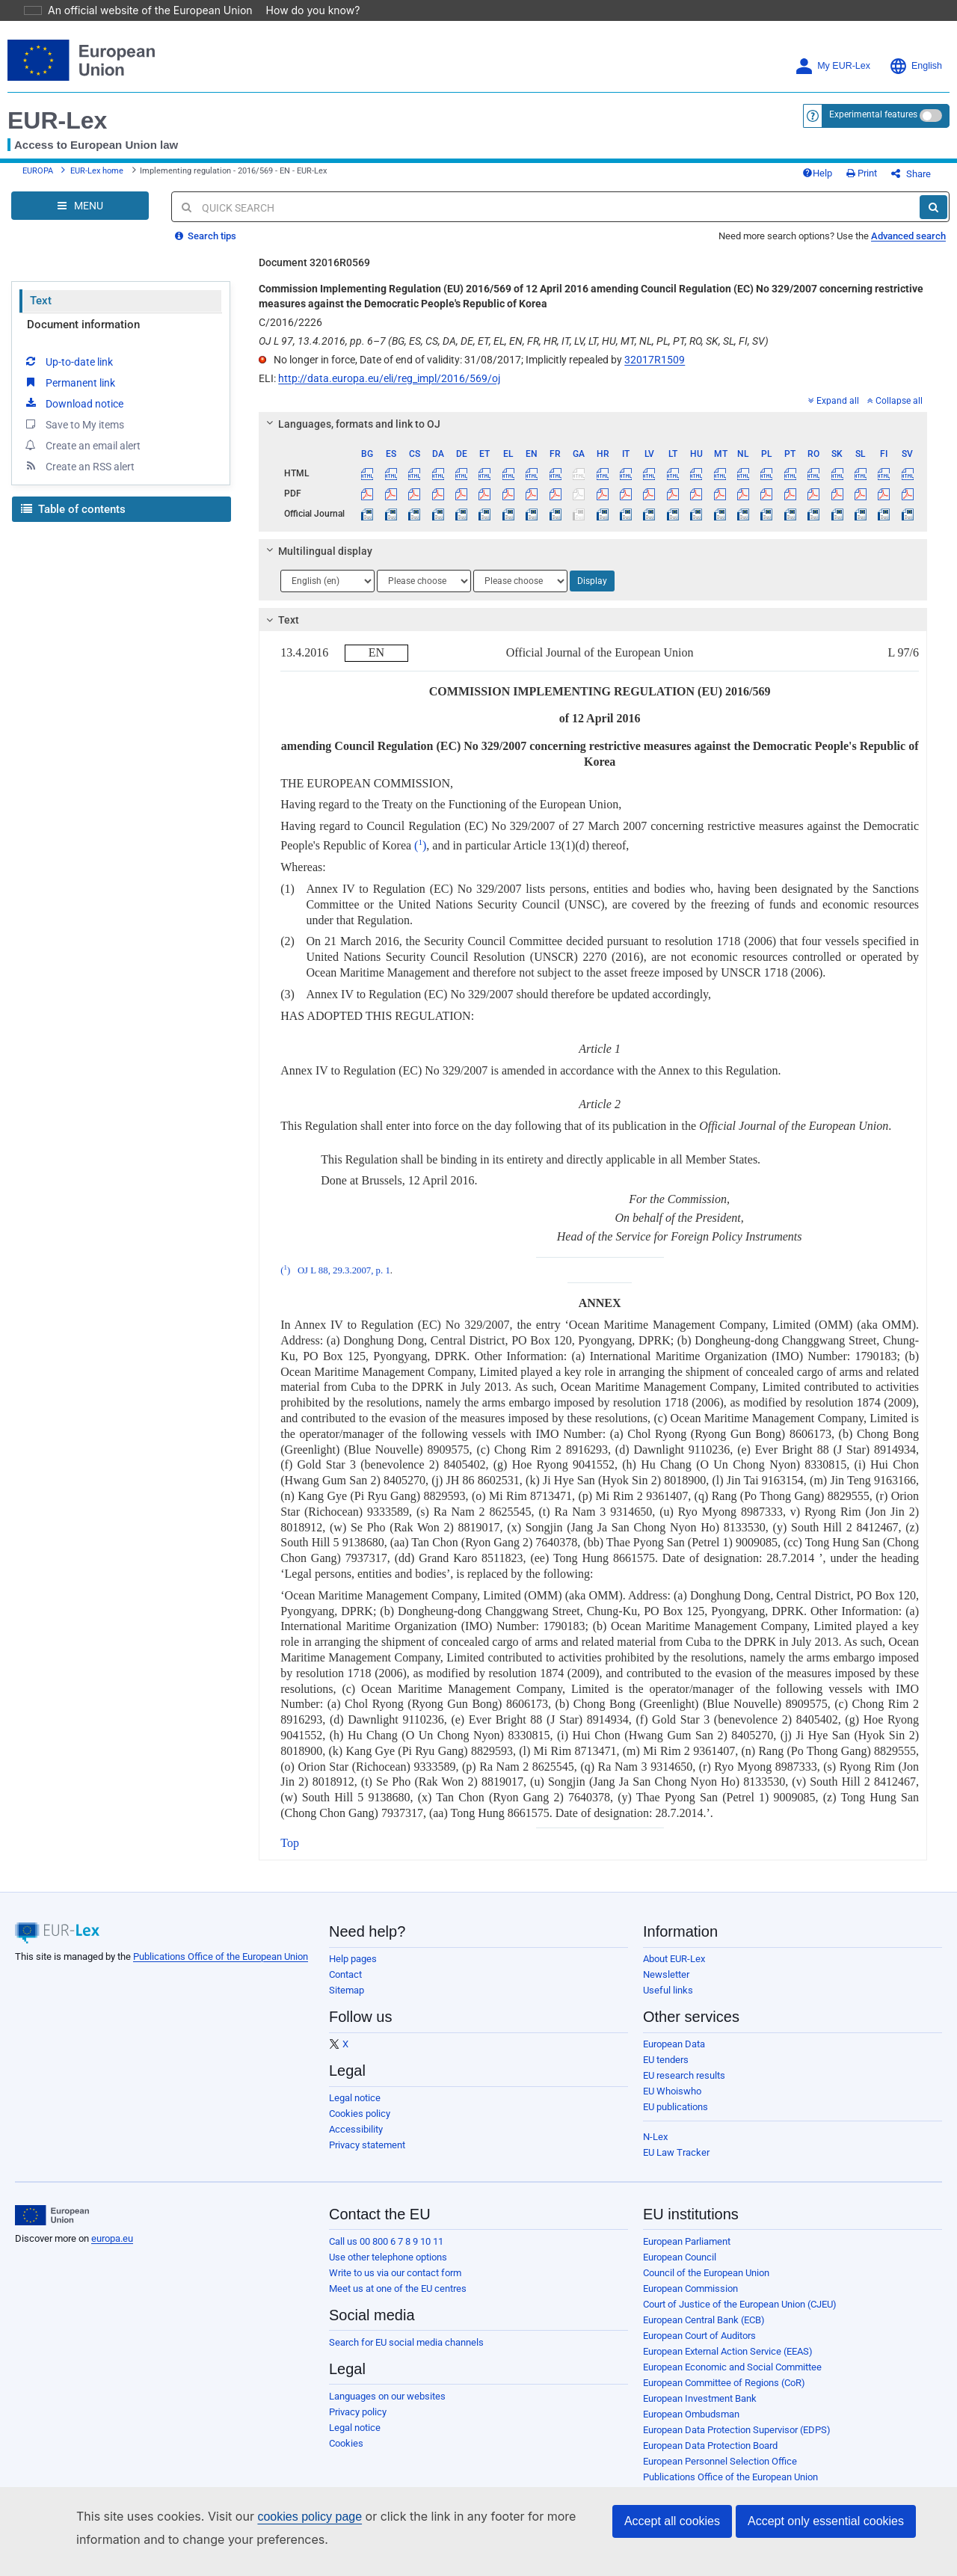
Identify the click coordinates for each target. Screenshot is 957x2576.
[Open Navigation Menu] (80, 217)
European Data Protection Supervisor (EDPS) (737, 2441)
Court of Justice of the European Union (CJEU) (740, 2315)
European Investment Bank (700, 2409)
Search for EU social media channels (406, 2353)
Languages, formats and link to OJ (351, 435)
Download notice (73, 414)
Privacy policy (358, 2423)
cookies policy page (285, 2516)
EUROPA (37, 177)
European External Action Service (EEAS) (728, 2362)
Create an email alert (82, 456)
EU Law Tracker (676, 2163)
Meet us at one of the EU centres (398, 2299)
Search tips (205, 247)
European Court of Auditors (699, 2346)
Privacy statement (367, 2156)
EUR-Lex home (96, 177)
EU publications (675, 2118)
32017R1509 (654, 371)
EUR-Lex (57, 120)
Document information (83, 335)
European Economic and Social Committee (732, 2378)
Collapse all (895, 412)
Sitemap (346, 2001)
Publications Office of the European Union (220, 1967)
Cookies (346, 2454)
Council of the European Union (706, 2284)
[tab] (592, 435)
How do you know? (304, 10)
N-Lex (655, 2148)
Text (41, 312)
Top (289, 1854)
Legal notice (355, 2109)
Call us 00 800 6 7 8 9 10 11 (386, 2252)
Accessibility (356, 2140)
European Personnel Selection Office (720, 2472)
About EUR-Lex (674, 1970)
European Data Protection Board (710, 2456)
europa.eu (112, 2249)
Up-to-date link (68, 372)
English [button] (915, 66)
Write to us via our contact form (395, 2284)
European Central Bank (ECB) (704, 2331)
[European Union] (52, 2226)
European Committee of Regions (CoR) (724, 2394)
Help (842, 179)
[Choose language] (327, 592)
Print (886, 179)
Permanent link (69, 393)
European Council (679, 2268)
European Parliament (686, 2252)
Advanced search (908, 247)
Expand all (833, 412)
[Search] (933, 218)
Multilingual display (317, 562)
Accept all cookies (672, 2521)
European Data (674, 2055)
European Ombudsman (691, 2425)
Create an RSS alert (79, 477)
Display (592, 592)
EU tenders (666, 2071)
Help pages (353, 1970)
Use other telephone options (388, 2268)
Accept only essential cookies (826, 2521)
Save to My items (73, 435)
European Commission (690, 2299)
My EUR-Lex (832, 66)
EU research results (684, 2086)
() (420, 856)
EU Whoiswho (672, 2102)
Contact (345, 1985)
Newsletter (666, 1985)
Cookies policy (359, 2124)
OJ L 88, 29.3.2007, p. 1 (344, 1281)
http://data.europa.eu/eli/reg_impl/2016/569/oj (389, 390)
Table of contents (73, 520)
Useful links (668, 2001)
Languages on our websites (387, 2407)
